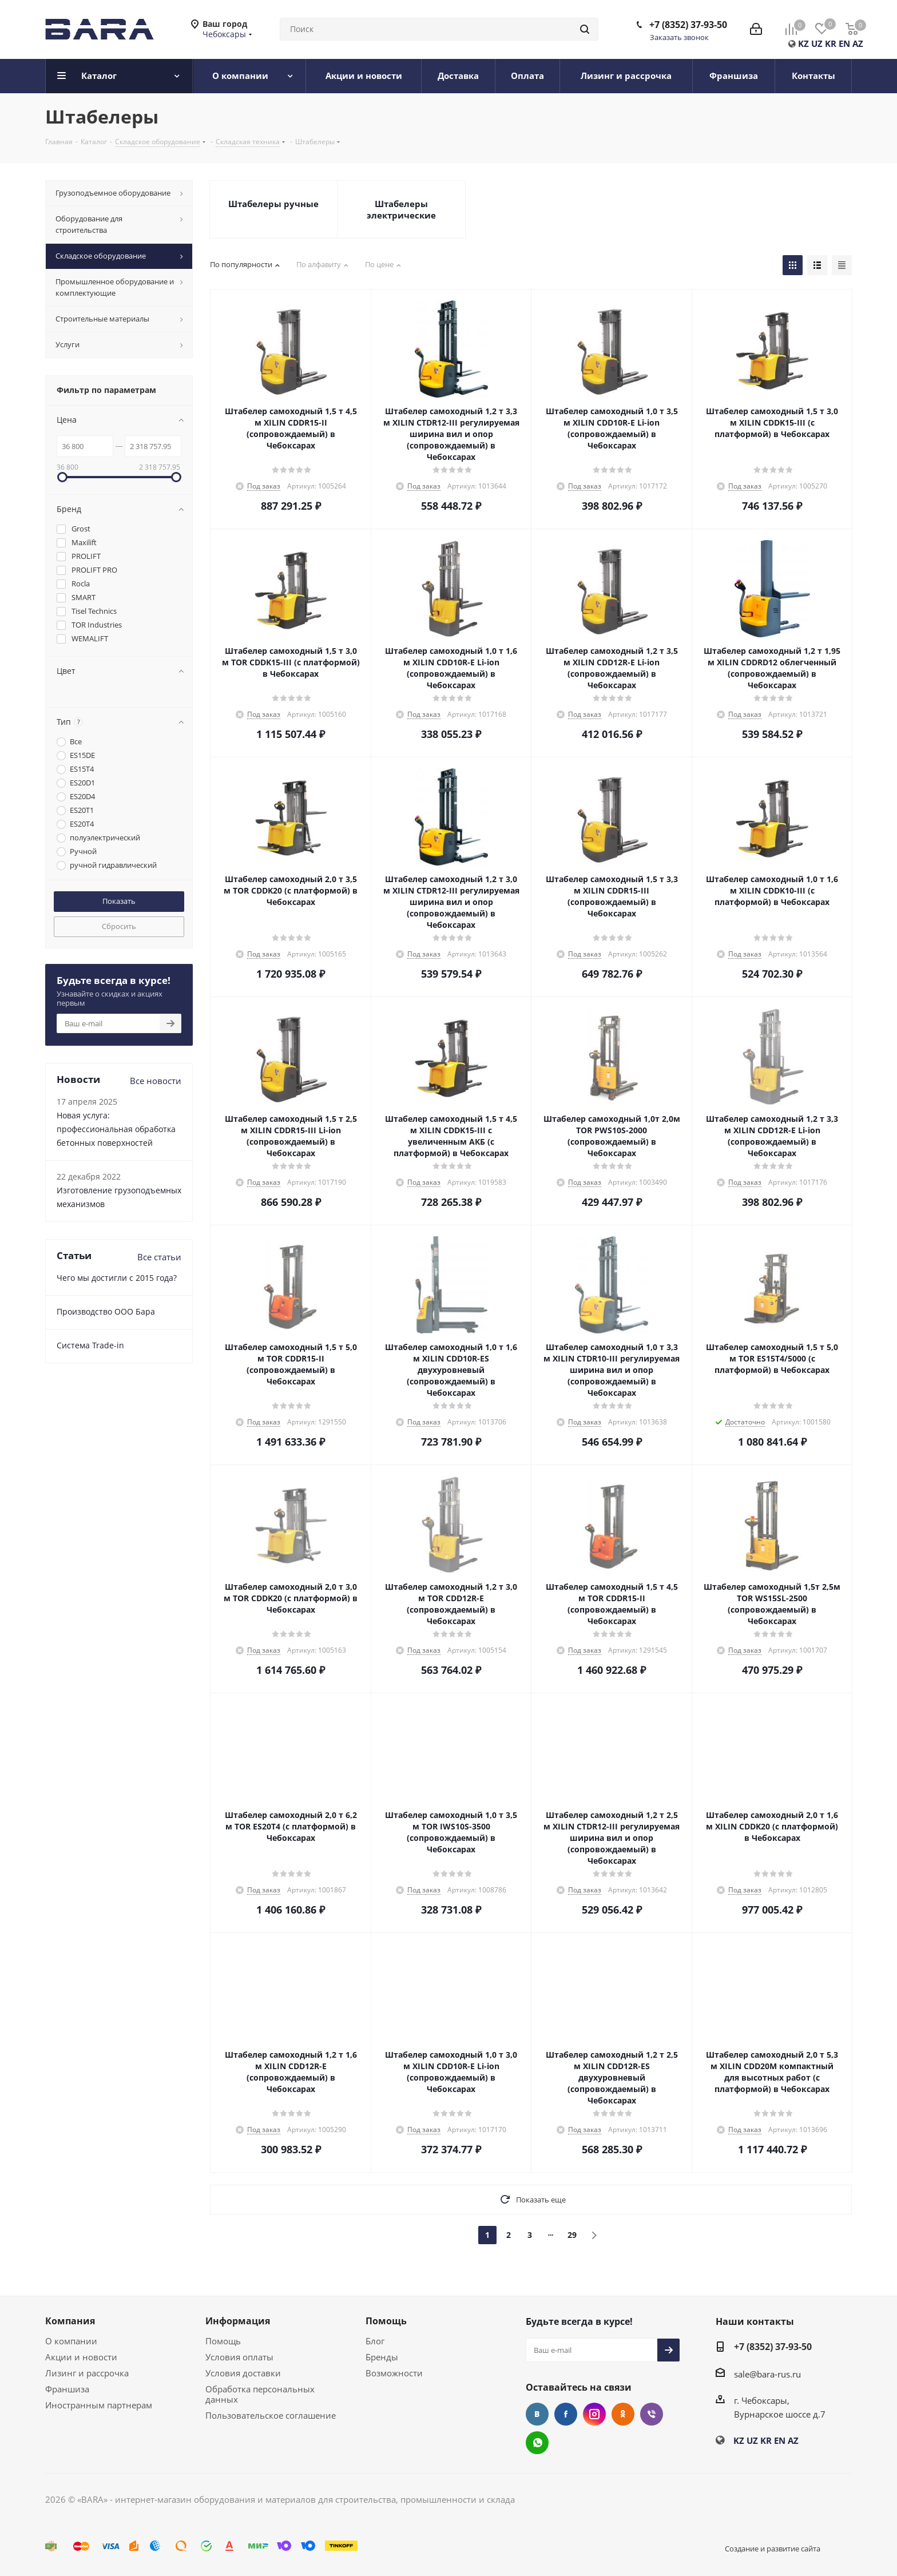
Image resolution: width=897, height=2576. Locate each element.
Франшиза (67, 2389)
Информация (237, 2321)
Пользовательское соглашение (270, 2415)
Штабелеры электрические (401, 209)
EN (844, 43)
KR (830, 43)
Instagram (594, 2414)
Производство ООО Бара (106, 1311)
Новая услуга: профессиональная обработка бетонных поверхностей (116, 1129)
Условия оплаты (239, 2357)
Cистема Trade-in (90, 1345)
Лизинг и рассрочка (87, 2373)
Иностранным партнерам (98, 2405)
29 (572, 2234)
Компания (70, 2321)
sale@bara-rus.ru (767, 2374)
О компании (71, 2341)
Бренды (382, 2357)
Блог (375, 2341)
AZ (857, 43)
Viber (651, 2414)
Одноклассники (623, 2414)
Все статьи (159, 1257)
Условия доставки (243, 2373)
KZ (803, 43)
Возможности (394, 2373)
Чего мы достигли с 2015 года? (117, 1277)
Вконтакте (537, 2414)
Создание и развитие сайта (772, 2548)
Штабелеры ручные (273, 203)
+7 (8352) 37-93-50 (688, 24)
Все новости (155, 1080)
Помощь (223, 2341)
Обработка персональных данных (260, 2394)
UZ (817, 43)
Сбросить (119, 926)
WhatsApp (537, 2442)
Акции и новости (81, 2357)
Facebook (565, 2414)
